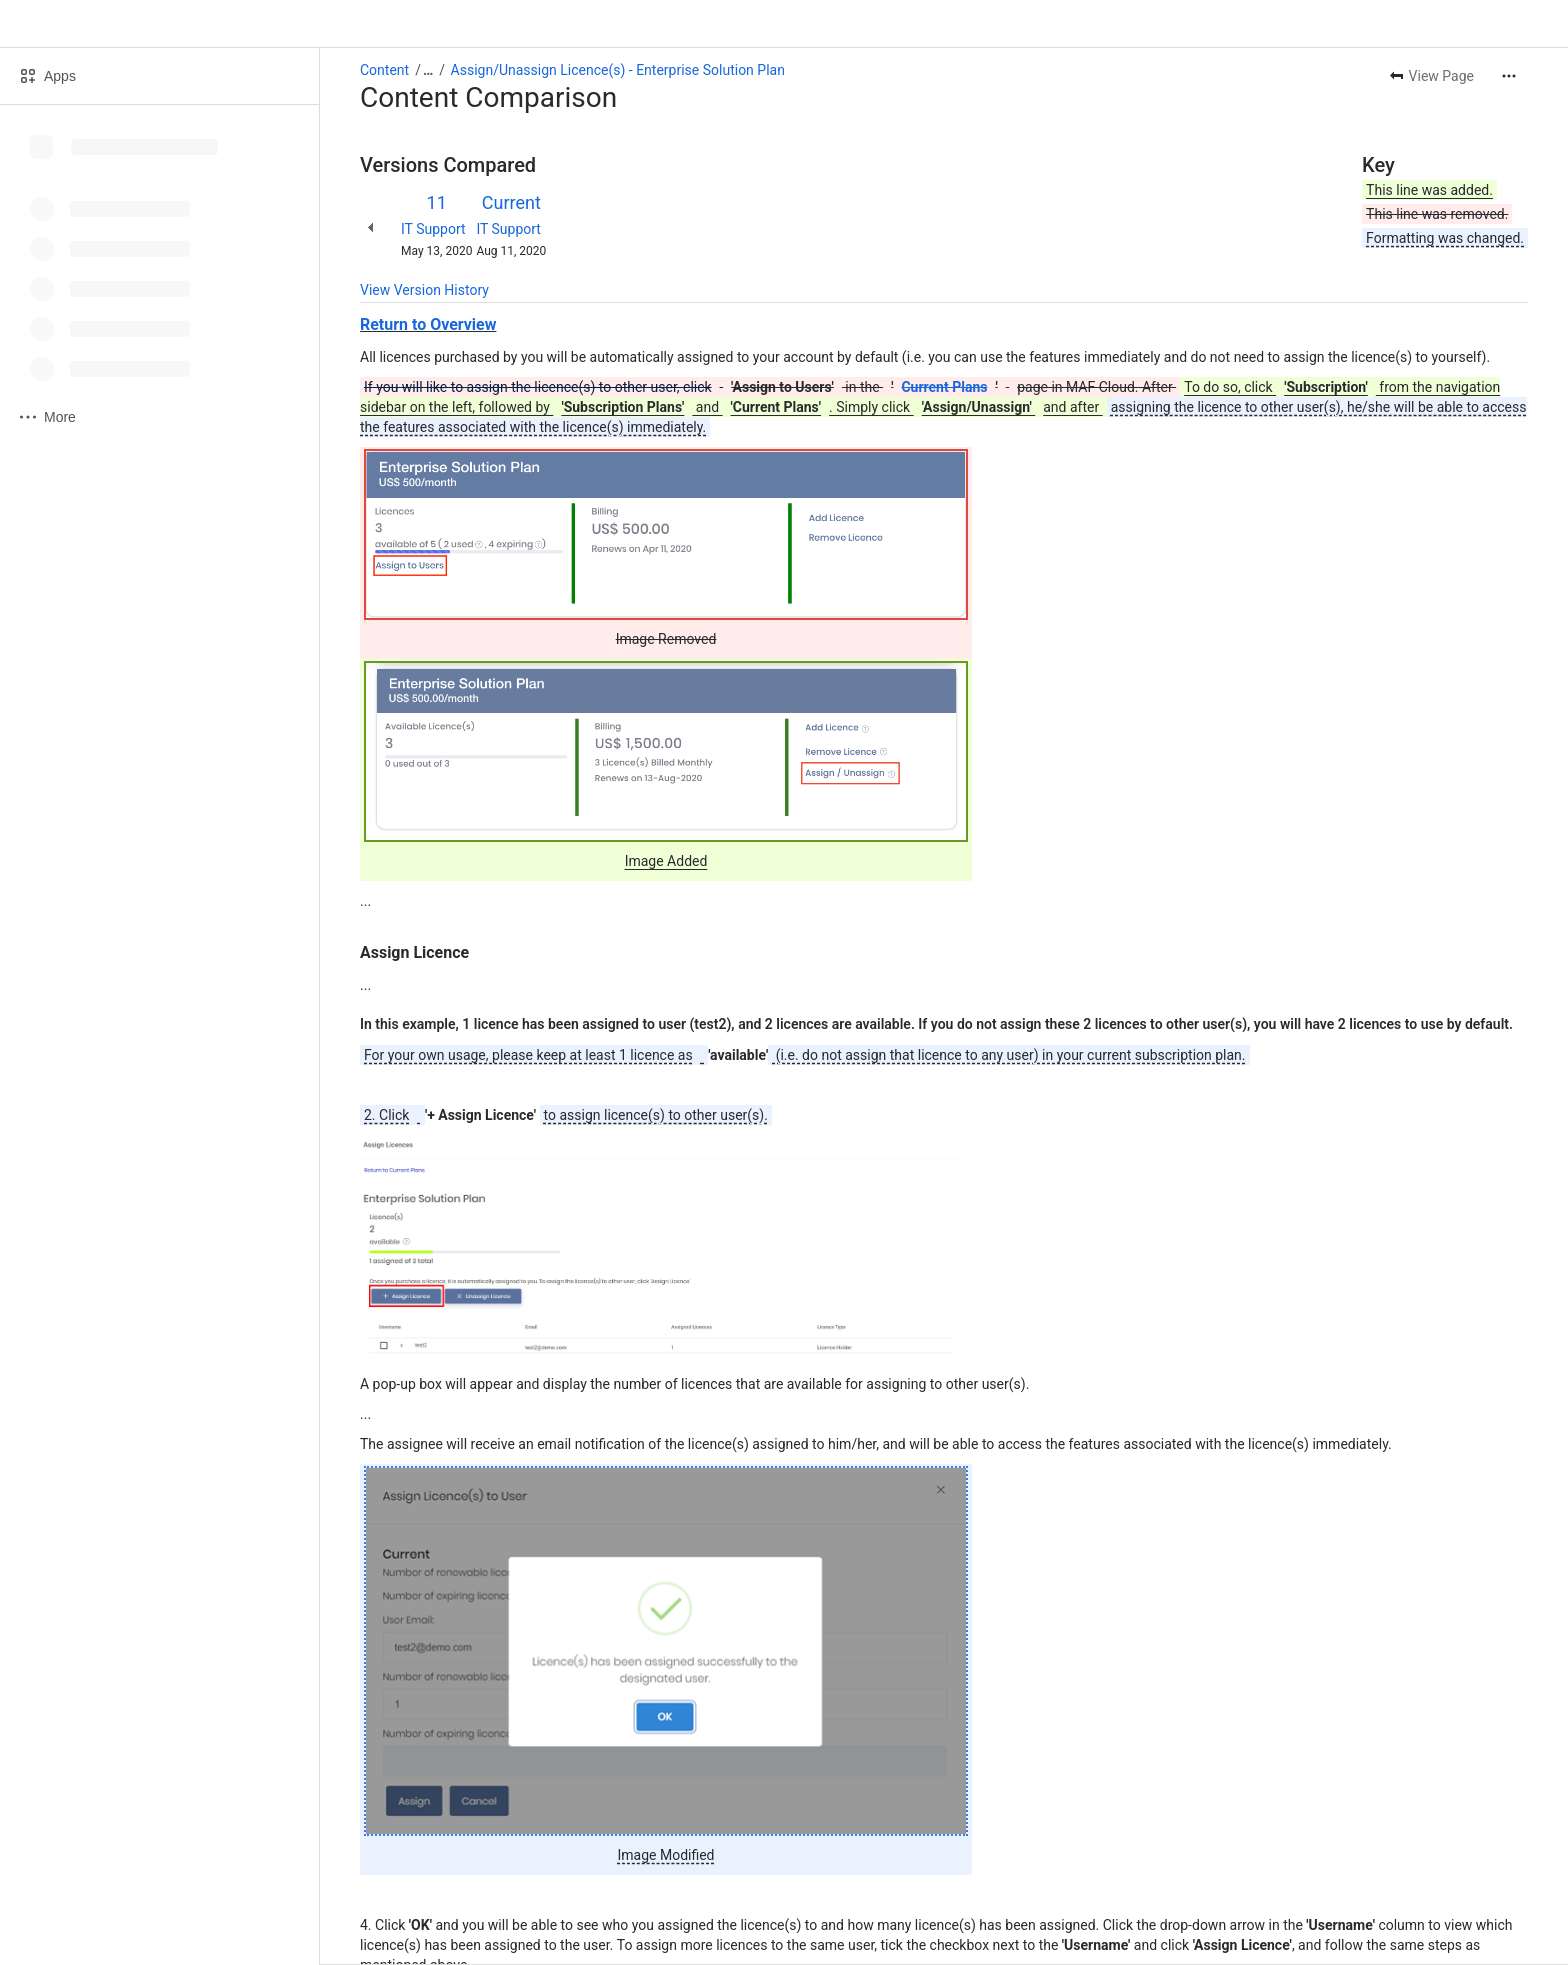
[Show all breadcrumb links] (428, 70)
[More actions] (1509, 76)
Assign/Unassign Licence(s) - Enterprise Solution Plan (618, 70)
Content (384, 70)
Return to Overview (428, 324)
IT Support (433, 229)
